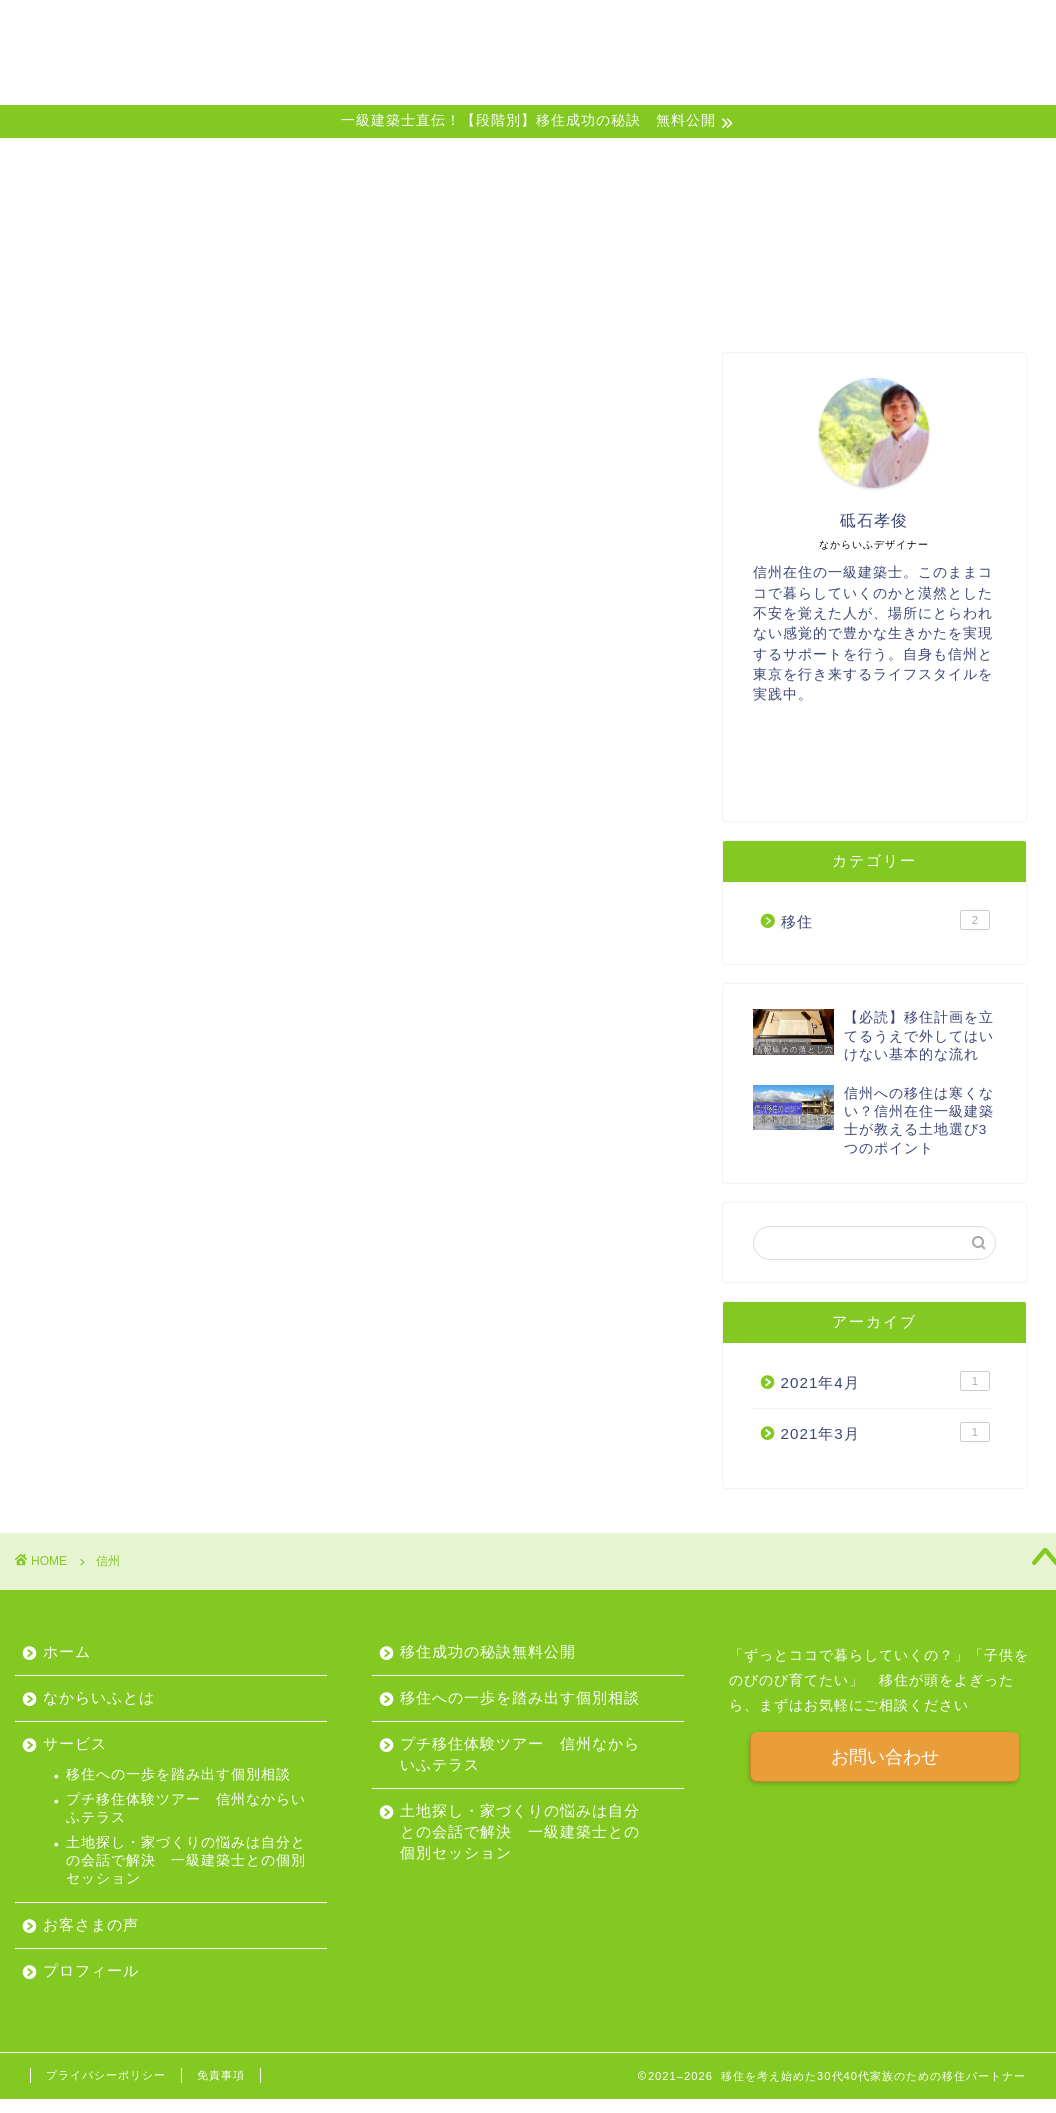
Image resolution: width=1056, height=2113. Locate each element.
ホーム (393, 31)
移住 (885, 922)
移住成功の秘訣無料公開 (488, 1651)
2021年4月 (885, 1384)
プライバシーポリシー (106, 2075)
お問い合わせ (885, 1757)
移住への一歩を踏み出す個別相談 (178, 1774)
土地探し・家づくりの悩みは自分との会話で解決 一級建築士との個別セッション (186, 1861)
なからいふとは (503, 31)
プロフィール (857, 31)
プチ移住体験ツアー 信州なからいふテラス (186, 1808)
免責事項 (221, 2075)
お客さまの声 (731, 31)
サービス (621, 31)
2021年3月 (885, 1434)
